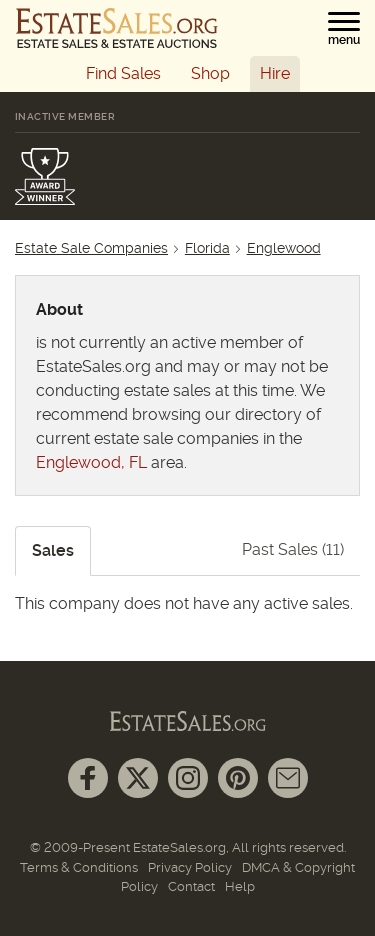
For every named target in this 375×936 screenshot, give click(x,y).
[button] (344, 29)
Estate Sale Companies (91, 248)
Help (240, 886)
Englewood (284, 248)
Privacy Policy (190, 867)
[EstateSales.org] (117, 28)
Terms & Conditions (79, 867)
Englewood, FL (91, 462)
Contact (191, 886)
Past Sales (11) (293, 549)
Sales (53, 550)
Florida (207, 248)
